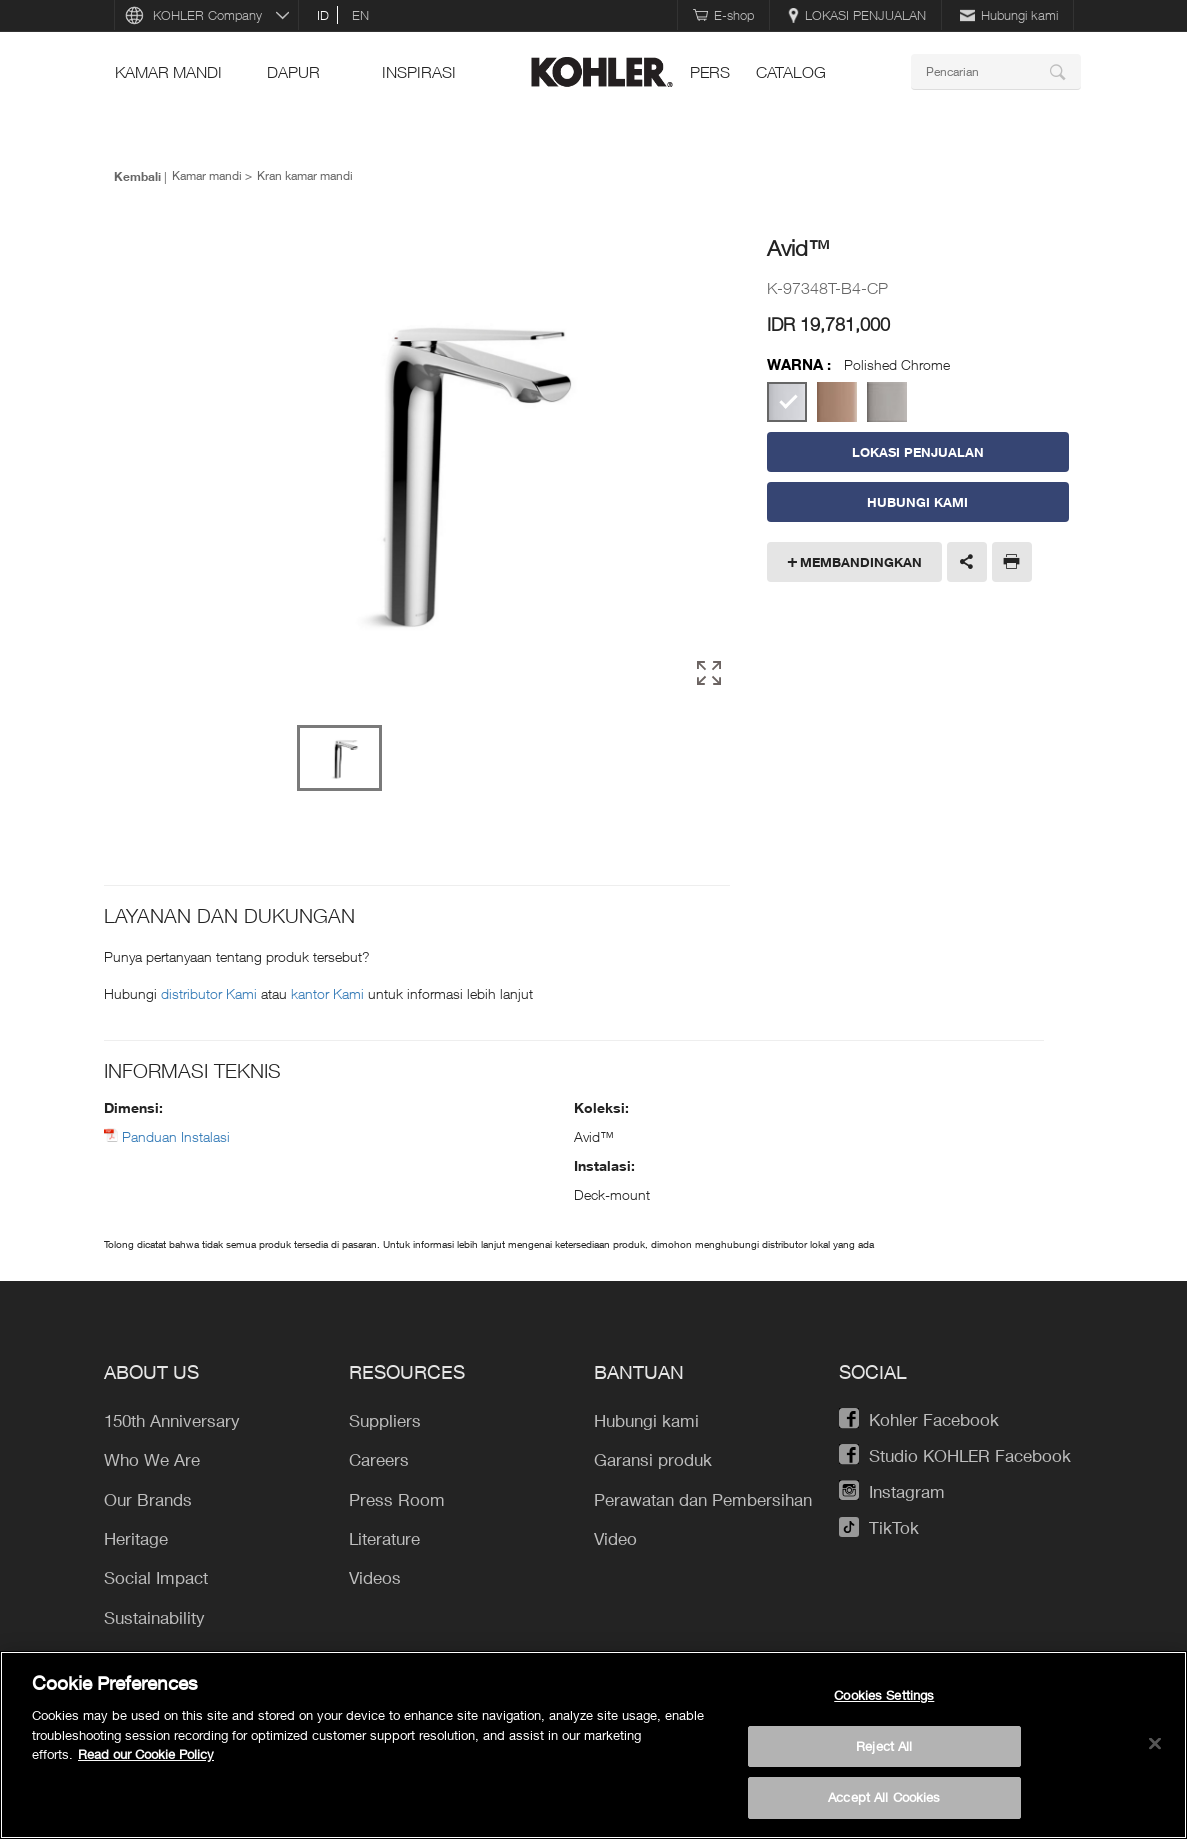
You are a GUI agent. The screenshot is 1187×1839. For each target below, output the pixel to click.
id (323, 15)
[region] (593, 1745)
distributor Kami (211, 993)
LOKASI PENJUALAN (857, 15)
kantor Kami (329, 993)
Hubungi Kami (917, 502)
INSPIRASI (419, 72)
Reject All (884, 1746)
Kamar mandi (168, 72)
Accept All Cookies (884, 1797)
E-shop (723, 15)
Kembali (137, 176)
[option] (427, 468)
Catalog (791, 72)
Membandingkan (861, 562)
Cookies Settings (884, 1695)
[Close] (1155, 1744)
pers (710, 72)
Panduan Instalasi (176, 1136)
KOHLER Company (207, 15)
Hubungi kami (1009, 15)
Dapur (293, 72)
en (360, 15)
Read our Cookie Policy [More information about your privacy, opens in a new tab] (146, 1754)
